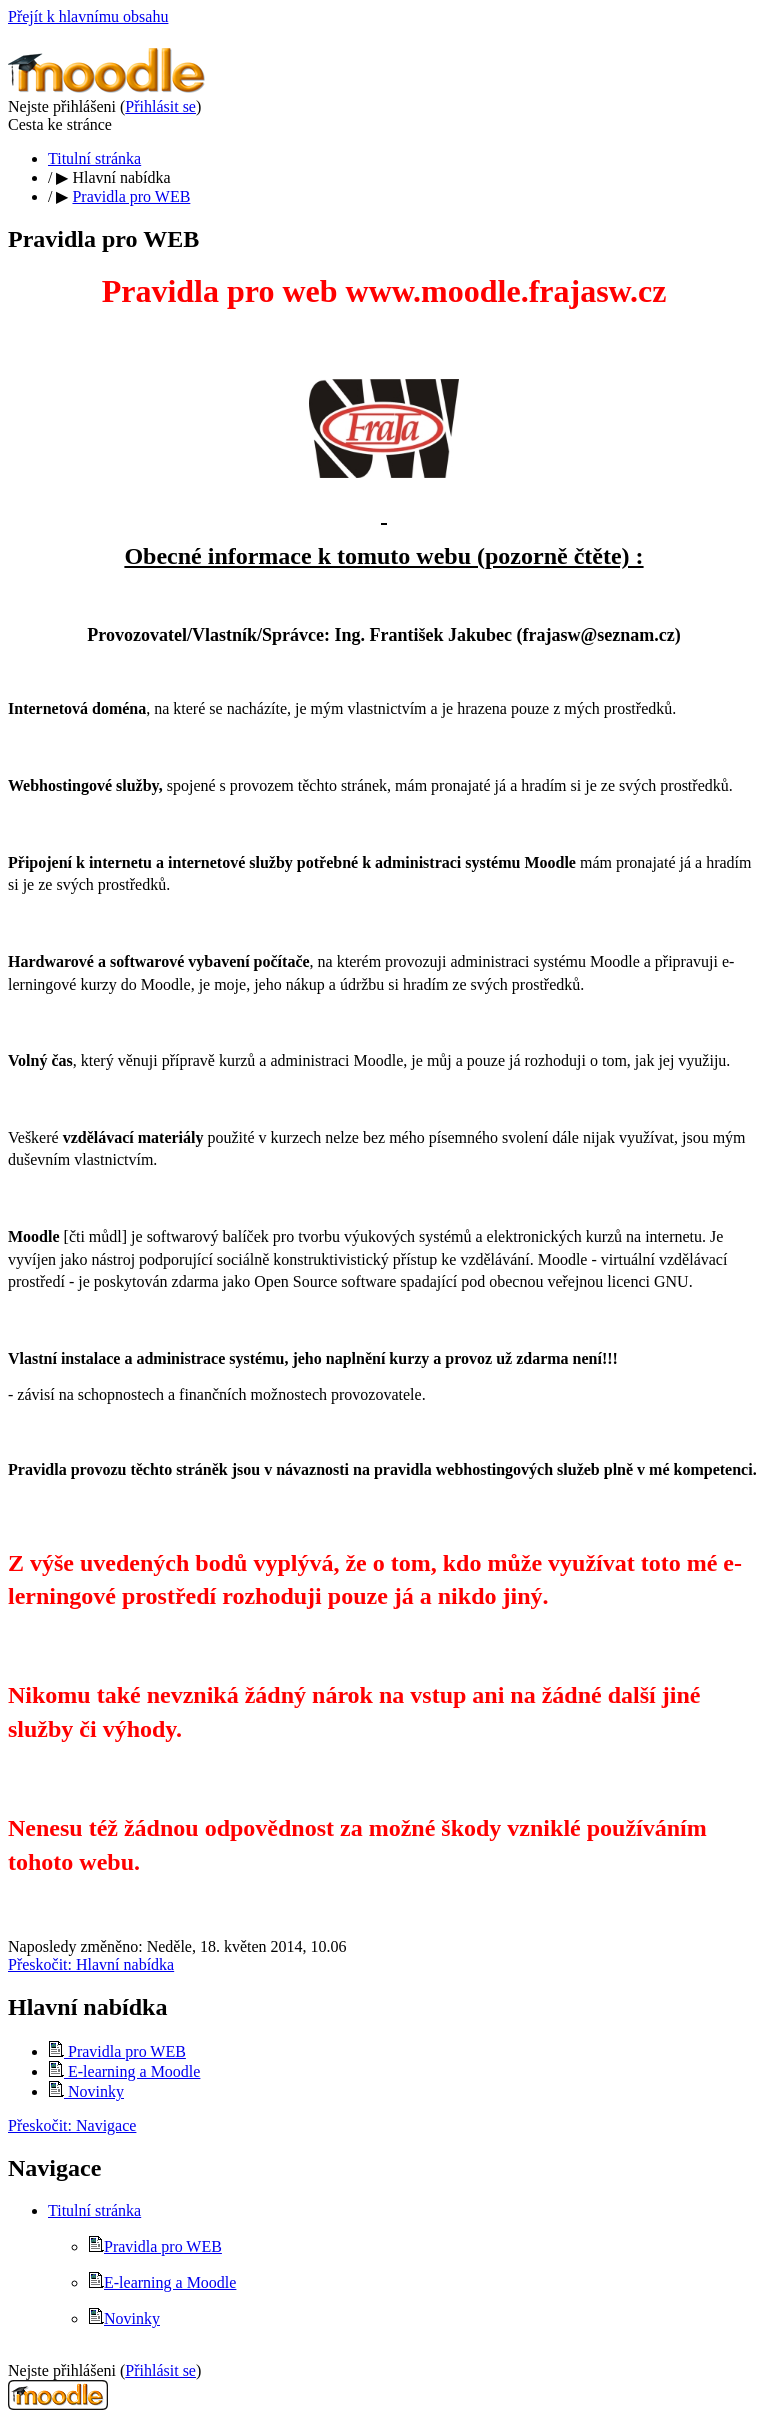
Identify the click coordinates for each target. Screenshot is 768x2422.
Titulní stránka (94, 158)
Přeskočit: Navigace (72, 2125)
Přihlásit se (160, 106)
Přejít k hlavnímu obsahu (88, 16)
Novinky (86, 2091)
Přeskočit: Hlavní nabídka (91, 1964)
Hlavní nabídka (121, 177)
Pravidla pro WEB (131, 196)
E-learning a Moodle (124, 2071)
